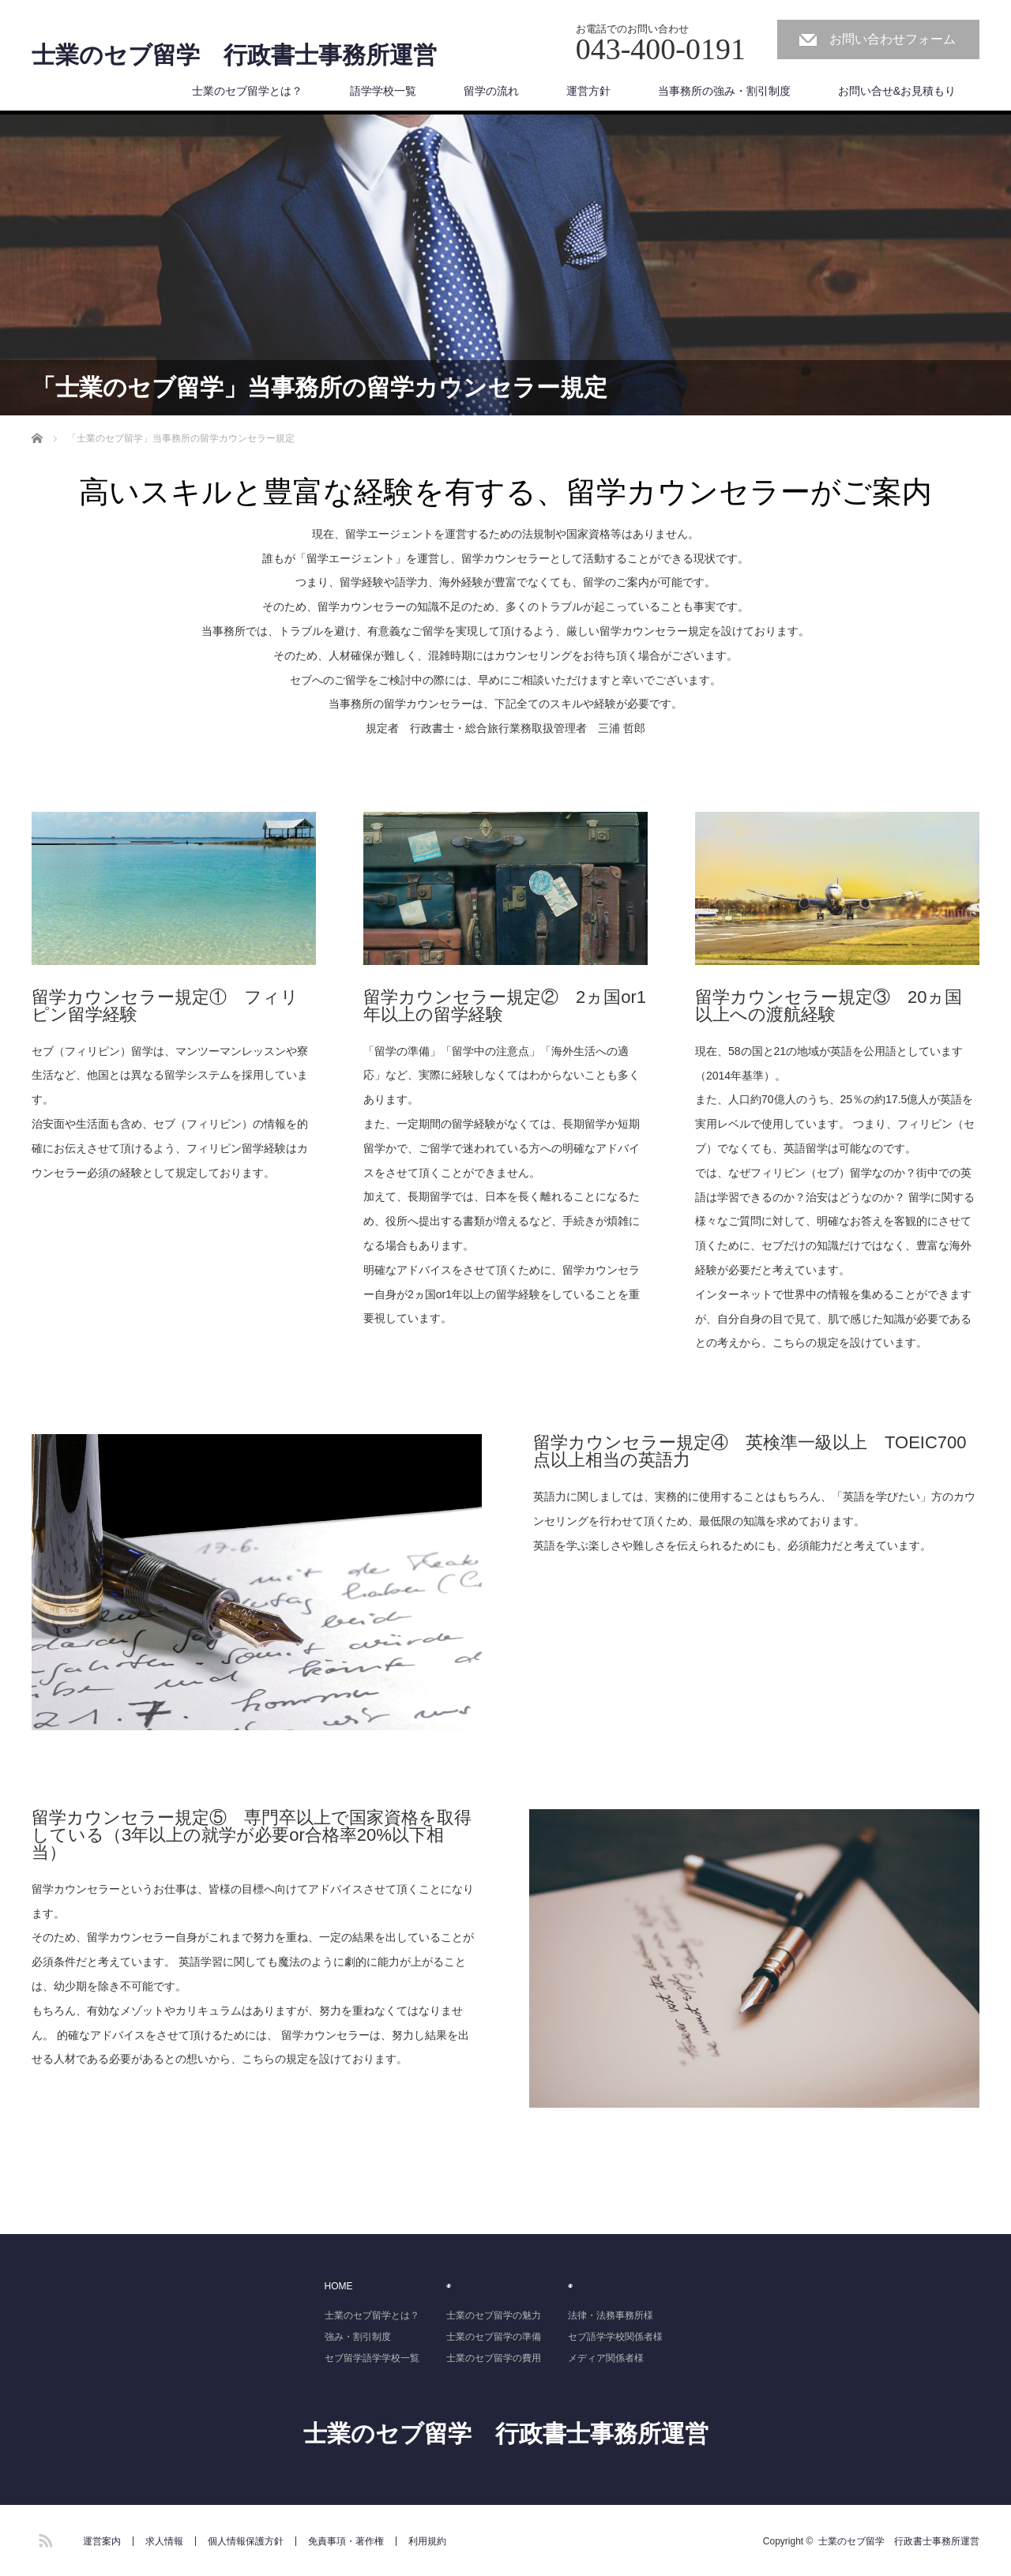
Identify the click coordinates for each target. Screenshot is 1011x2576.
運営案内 (102, 2541)
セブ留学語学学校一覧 (372, 2358)
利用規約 (427, 2541)
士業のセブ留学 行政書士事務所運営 (234, 55)
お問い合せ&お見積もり (897, 90)
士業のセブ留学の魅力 (493, 2315)
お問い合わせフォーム (892, 39)
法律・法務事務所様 (610, 2315)
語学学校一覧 (383, 90)
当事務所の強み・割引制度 (724, 90)
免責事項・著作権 (346, 2541)
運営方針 (588, 90)
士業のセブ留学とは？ (247, 90)
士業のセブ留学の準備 (493, 2336)
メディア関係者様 (606, 2358)
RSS (43, 2538)
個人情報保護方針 (246, 2541)
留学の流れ (491, 90)
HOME (339, 2286)
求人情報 (164, 2541)
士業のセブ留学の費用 (493, 2358)
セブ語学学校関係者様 (615, 2336)
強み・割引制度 (358, 2336)
